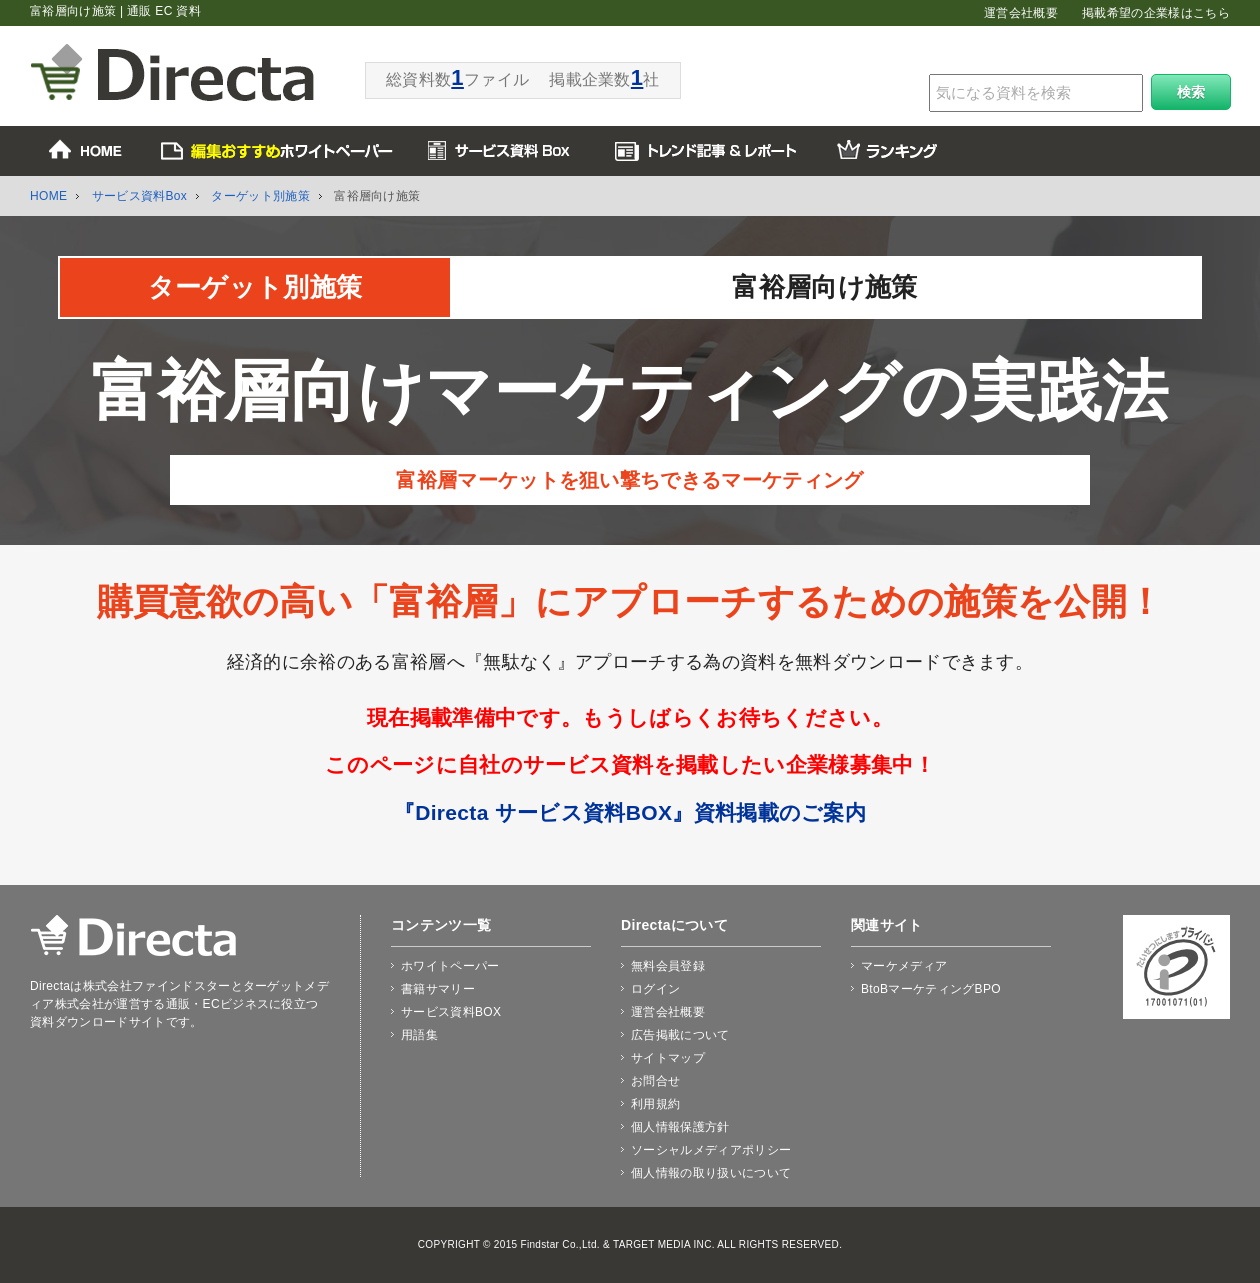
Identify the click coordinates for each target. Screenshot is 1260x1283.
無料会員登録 (668, 966)
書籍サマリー (438, 989)
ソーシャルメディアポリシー (711, 1150)
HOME (48, 196)
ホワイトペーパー (450, 966)
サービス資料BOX (451, 1012)
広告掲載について (680, 1035)
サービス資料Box (140, 196)
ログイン (655, 989)
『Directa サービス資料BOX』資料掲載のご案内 (630, 812)
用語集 (419, 1035)
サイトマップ (668, 1058)
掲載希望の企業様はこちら (1156, 13)
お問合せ (655, 1081)
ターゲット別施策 (260, 196)
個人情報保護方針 (680, 1127)
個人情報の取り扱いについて (711, 1173)
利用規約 (655, 1104)
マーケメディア (904, 966)
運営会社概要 (1021, 13)
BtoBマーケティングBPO (931, 989)
